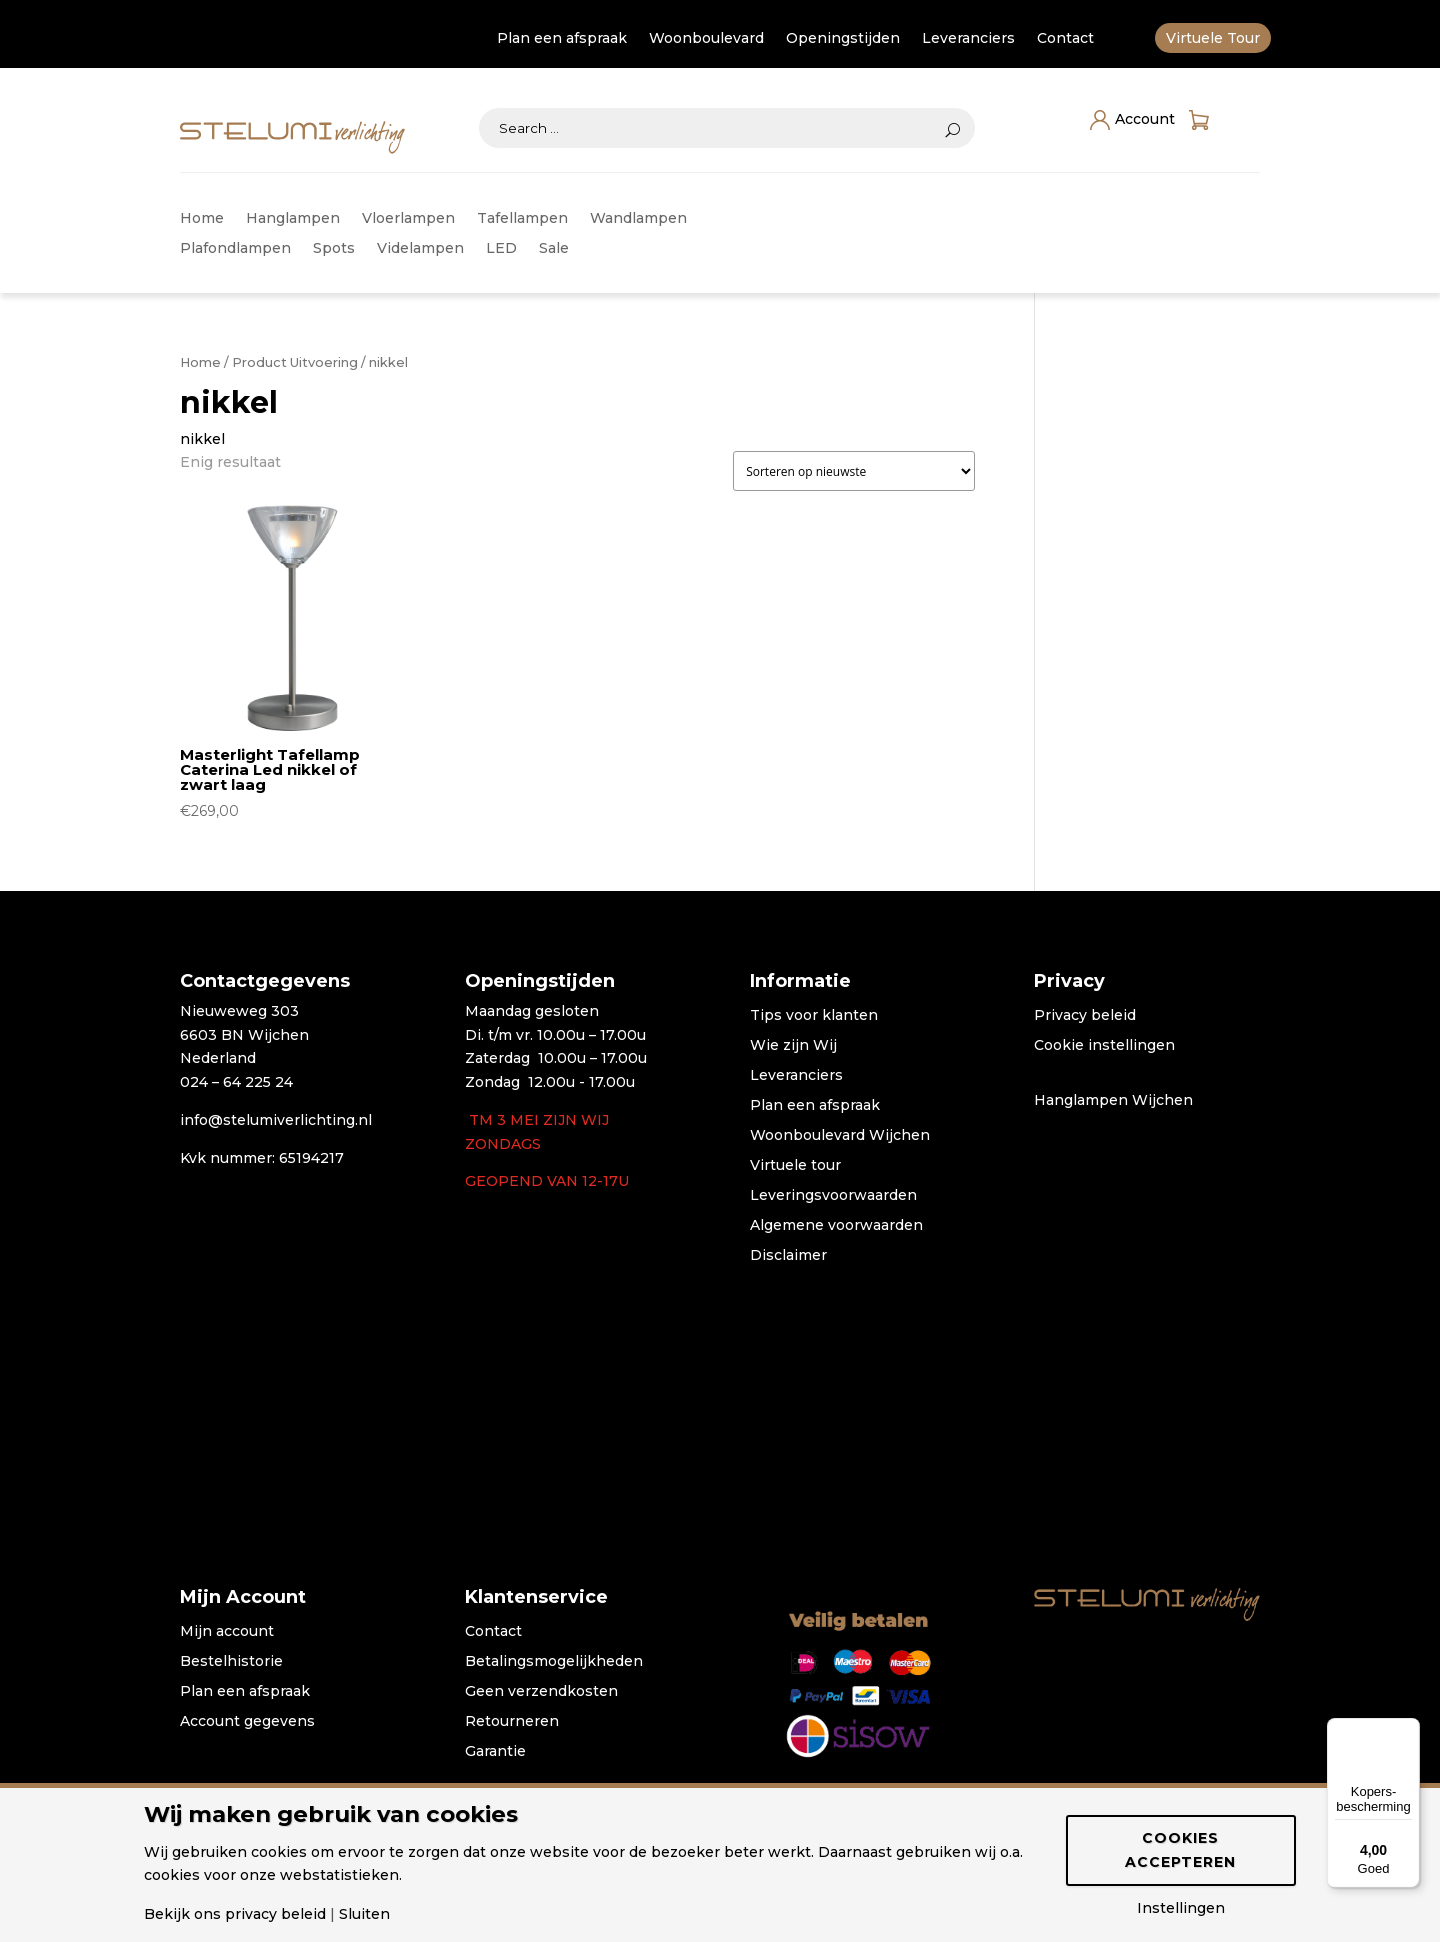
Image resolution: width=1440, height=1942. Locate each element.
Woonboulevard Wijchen (840, 1136)
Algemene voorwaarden (836, 1226)
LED (501, 249)
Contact (1065, 39)
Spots (334, 249)
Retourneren (512, 1722)
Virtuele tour (795, 1166)
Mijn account (227, 1632)
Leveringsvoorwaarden (833, 1196)
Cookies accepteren (1180, 1850)
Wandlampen (638, 219)
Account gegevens (247, 1722)
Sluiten (364, 1914)
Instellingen (1181, 1908)
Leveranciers (968, 39)
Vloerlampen (408, 219)
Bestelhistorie (231, 1662)
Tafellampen (522, 219)
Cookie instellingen (1104, 1046)
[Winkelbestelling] (854, 471)
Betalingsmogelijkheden (554, 1662)
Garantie (495, 1752)
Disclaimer (788, 1256)
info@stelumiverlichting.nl (276, 1120)
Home (202, 219)
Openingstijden (843, 39)
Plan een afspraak (562, 39)
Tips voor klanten (814, 1016)
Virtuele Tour (1213, 39)
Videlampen (420, 249)
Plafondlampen (235, 249)
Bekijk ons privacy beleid (235, 1914)
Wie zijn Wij (793, 1046)
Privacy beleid (1085, 1016)
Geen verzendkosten (541, 1692)
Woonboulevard (706, 39)
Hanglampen (293, 219)
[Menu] (1408, 1730)
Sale (554, 249)
